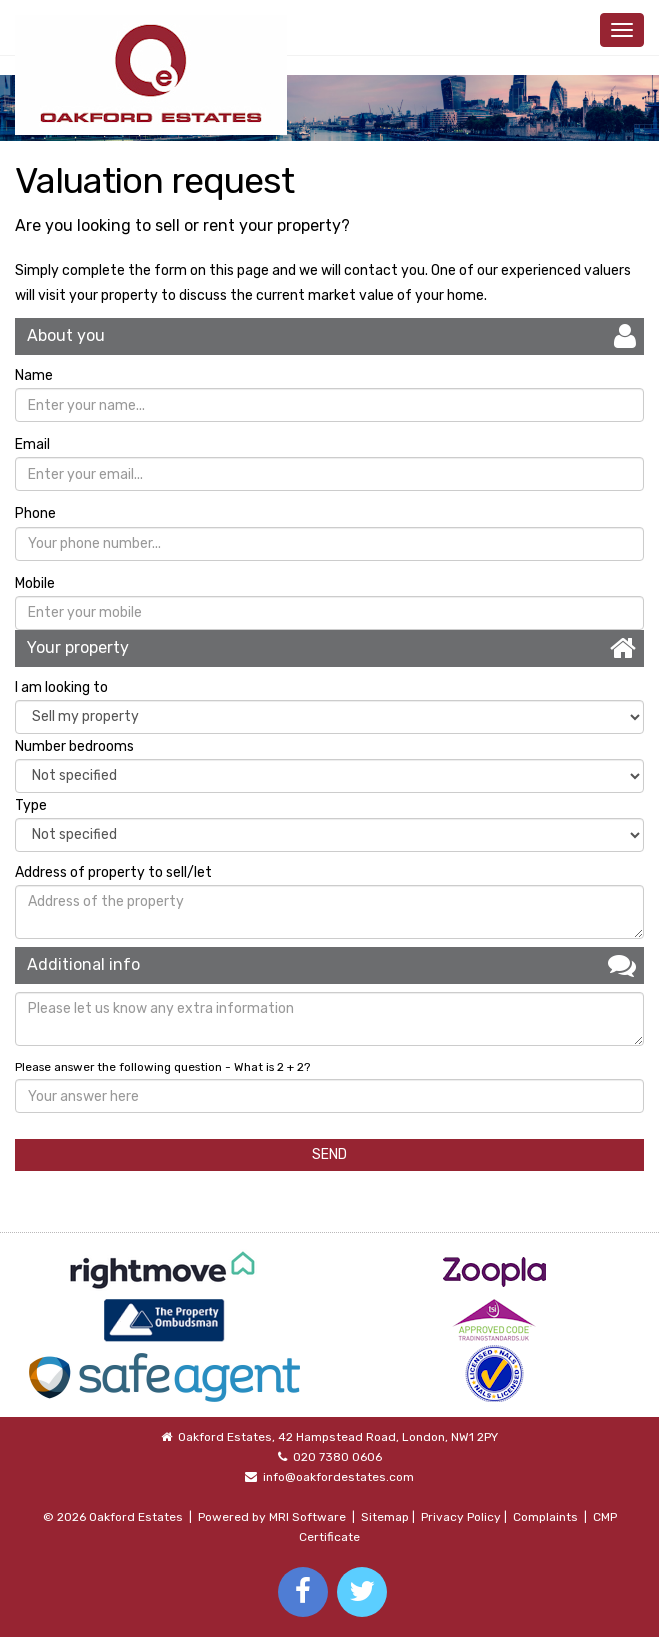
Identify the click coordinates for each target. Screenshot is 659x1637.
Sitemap (385, 1517)
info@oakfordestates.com (338, 1477)
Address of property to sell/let (113, 872)
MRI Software (307, 1517)
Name (34, 375)
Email (32, 444)
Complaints (545, 1517)
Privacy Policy (461, 1517)
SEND (329, 1154)
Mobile (35, 583)
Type (31, 805)
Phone (35, 513)
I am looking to (61, 687)
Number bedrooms (74, 746)
